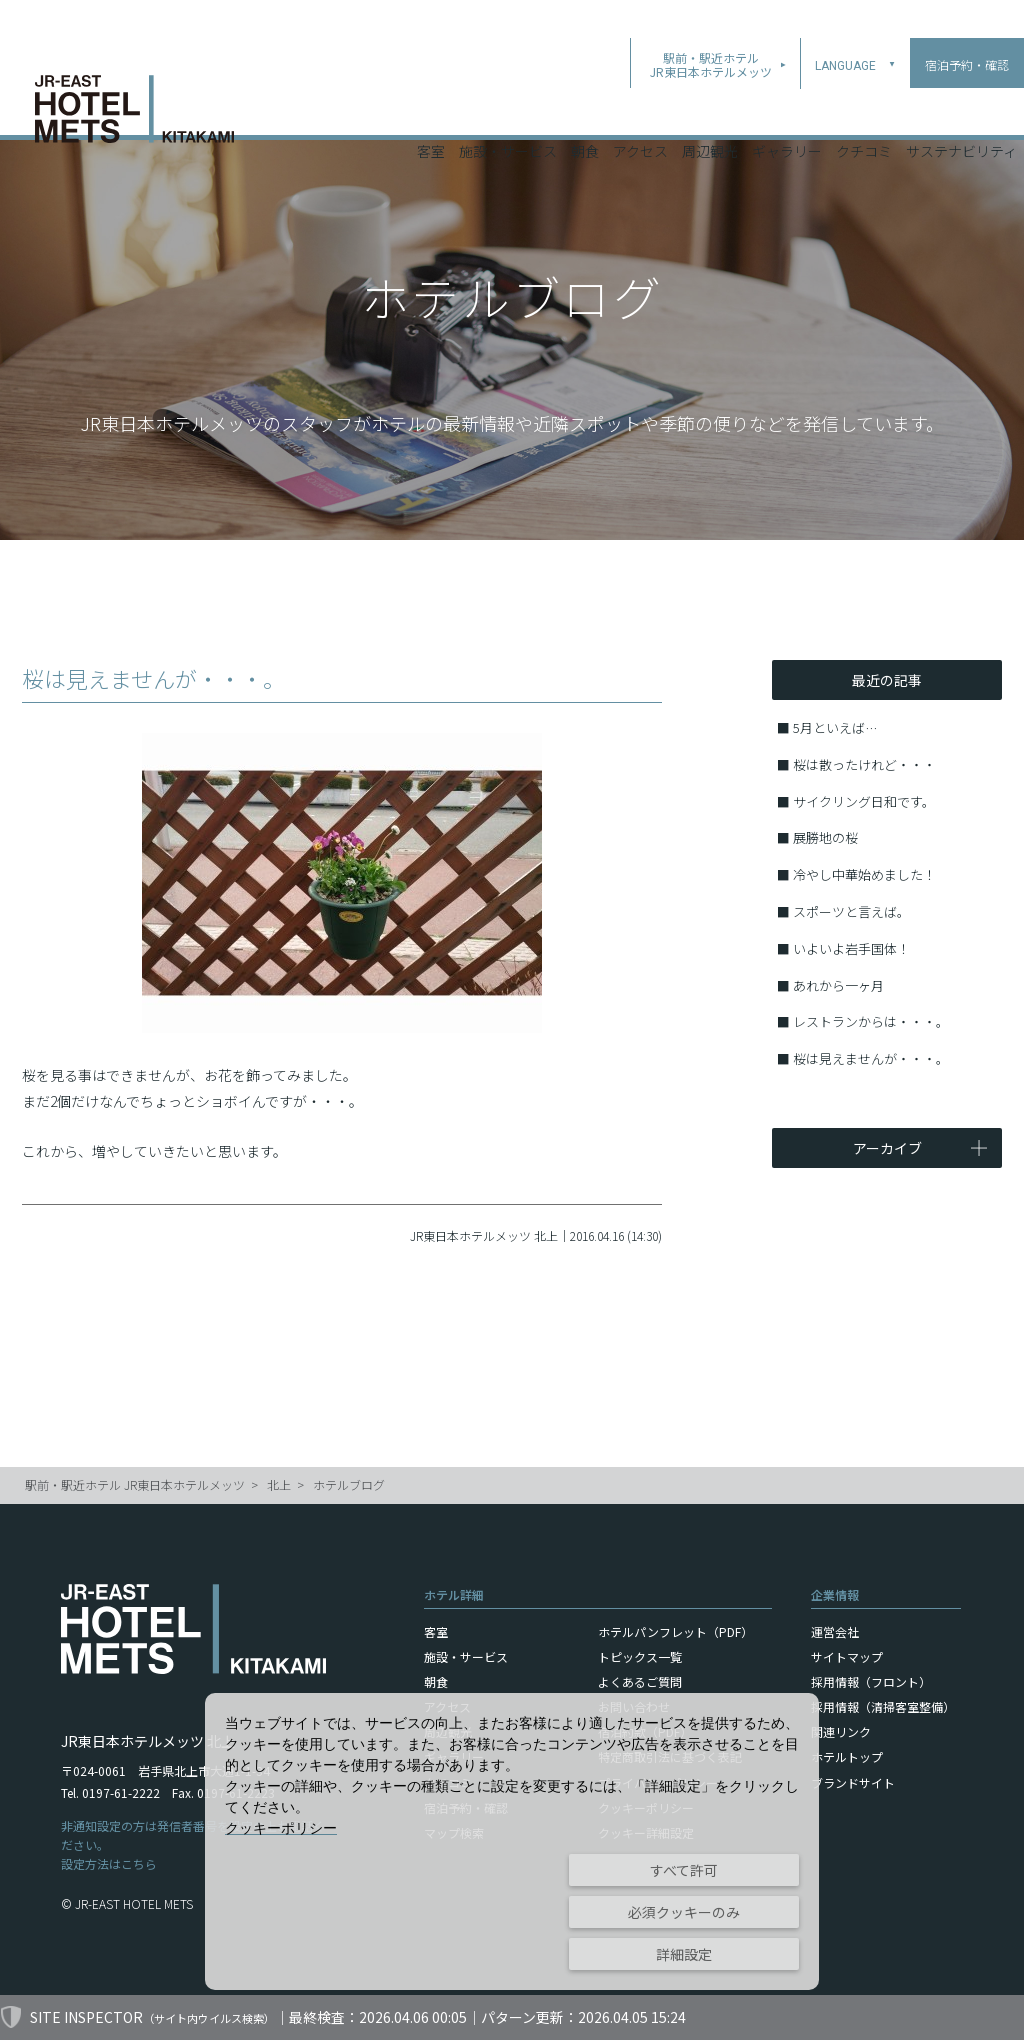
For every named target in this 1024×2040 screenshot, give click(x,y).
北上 (279, 1484)
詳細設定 (684, 1954)
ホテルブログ (349, 1484)
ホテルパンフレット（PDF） (675, 1631)
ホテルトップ (847, 1756)
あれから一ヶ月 (838, 985)
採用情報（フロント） (871, 1681)
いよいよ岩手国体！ (851, 948)
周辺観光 (710, 109)
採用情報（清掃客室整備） (883, 1706)
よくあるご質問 (640, 1681)
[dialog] (512, 1841)
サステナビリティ (961, 109)
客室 (431, 109)
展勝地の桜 (825, 837)
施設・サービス (508, 109)
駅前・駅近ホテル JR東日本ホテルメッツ (135, 1484)
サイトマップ (847, 1656)
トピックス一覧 (640, 1656)
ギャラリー (787, 109)
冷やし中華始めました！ (864, 874)
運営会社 (835, 1631)
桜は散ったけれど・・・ (864, 764)
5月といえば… (835, 727)
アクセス (640, 109)
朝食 (585, 109)
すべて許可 (684, 1870)
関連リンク (841, 1731)
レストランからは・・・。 (871, 1021)
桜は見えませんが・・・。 (871, 1058)
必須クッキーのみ (684, 1912)
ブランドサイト (853, 1782)
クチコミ (864, 109)
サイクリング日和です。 (864, 801)
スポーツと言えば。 (851, 911)
